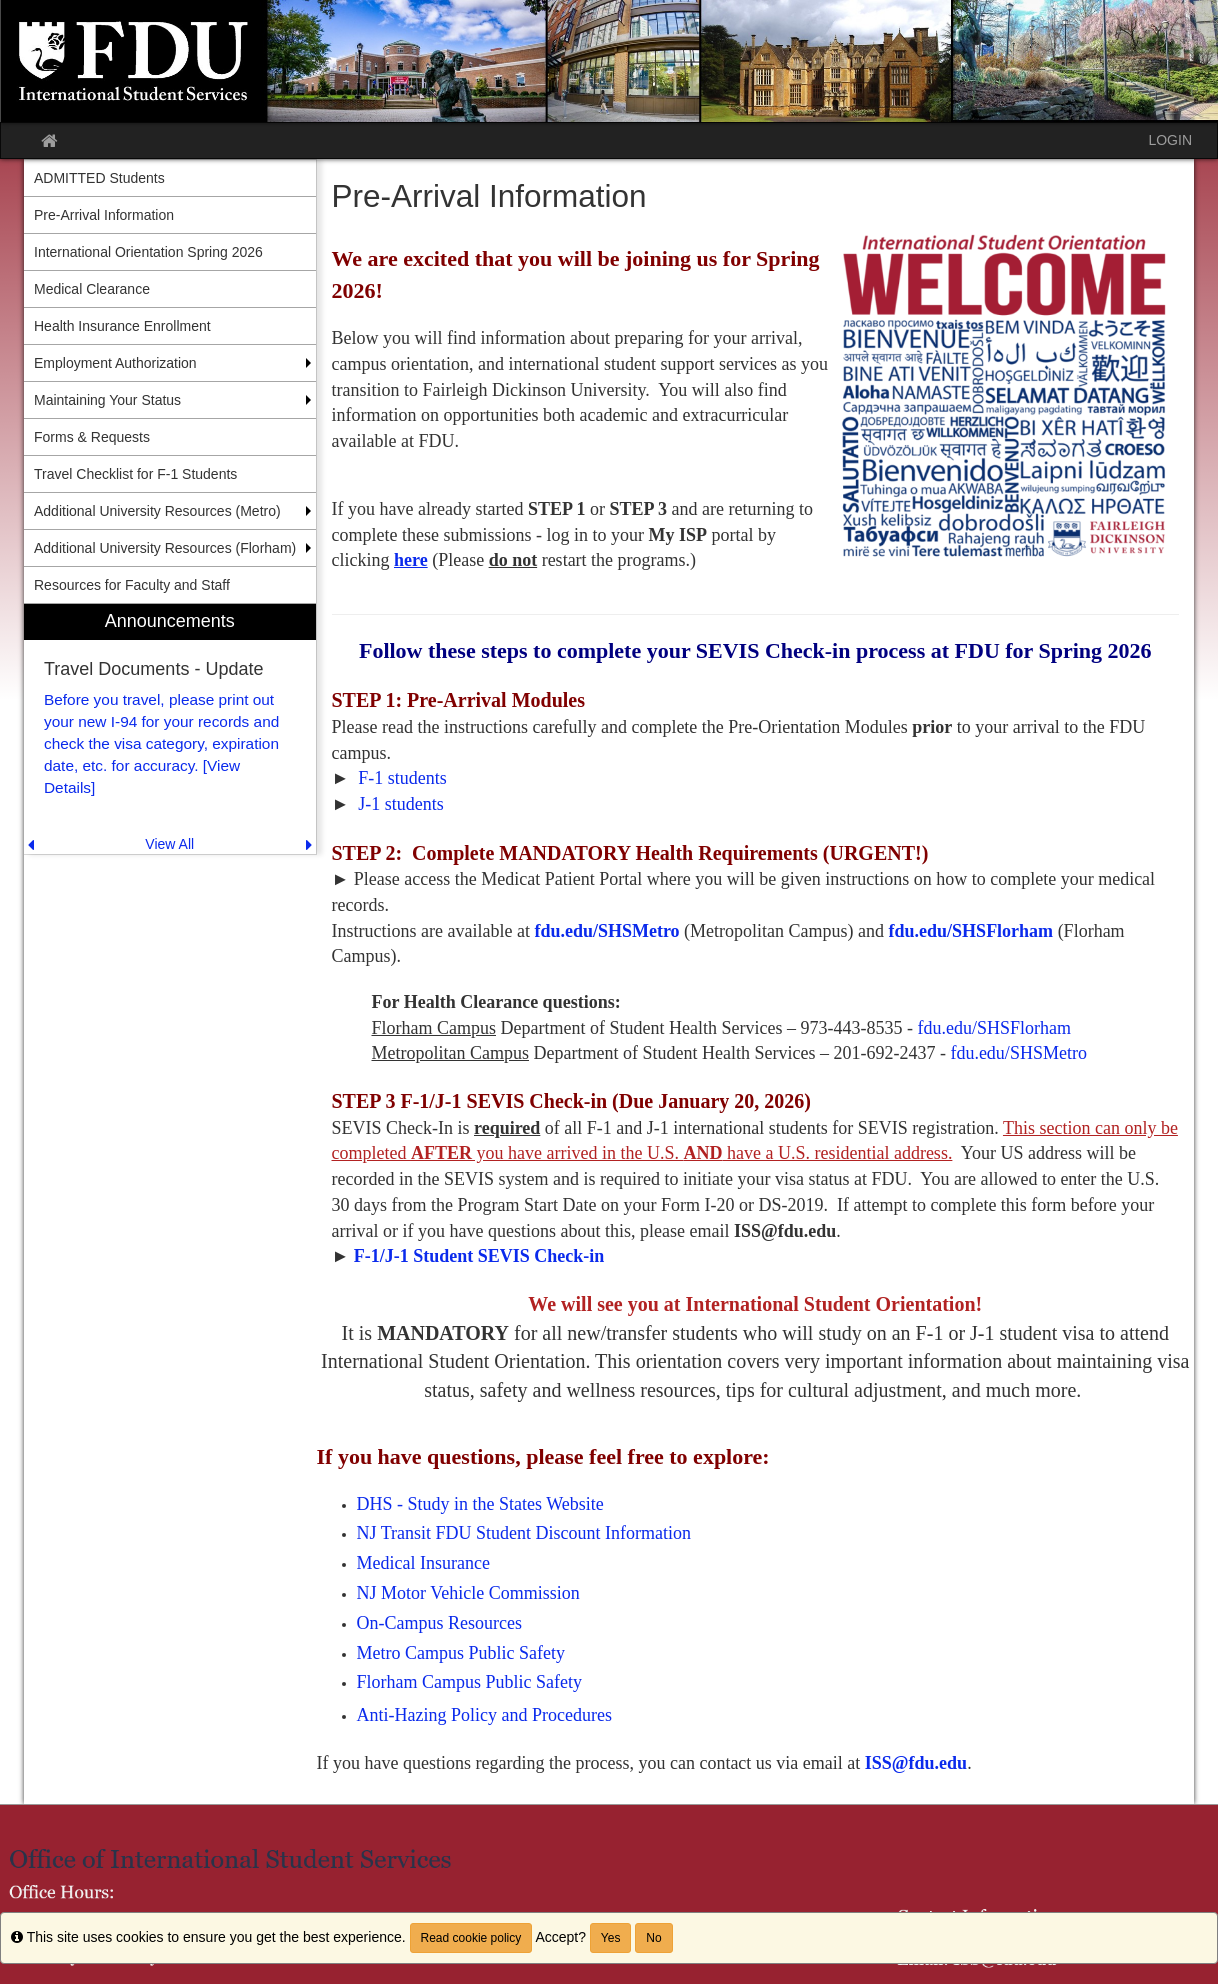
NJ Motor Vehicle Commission (468, 1593)
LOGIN (1170, 140)
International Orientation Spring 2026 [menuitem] (148, 252)
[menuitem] (170, 729)
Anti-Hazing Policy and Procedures (484, 1715)
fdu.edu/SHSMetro (606, 931)
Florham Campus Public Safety (472, 1682)
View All (169, 844)
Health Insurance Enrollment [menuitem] (122, 326)
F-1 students (402, 778)
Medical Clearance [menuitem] (92, 289)
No (653, 1938)
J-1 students (401, 804)
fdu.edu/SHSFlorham (971, 931)
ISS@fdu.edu (916, 1763)
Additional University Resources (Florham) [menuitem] (165, 548)
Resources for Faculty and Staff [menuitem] (132, 585)
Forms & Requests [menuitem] (92, 437)
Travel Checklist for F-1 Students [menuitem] (135, 474)
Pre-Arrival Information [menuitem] (104, 215)
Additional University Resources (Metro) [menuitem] (157, 511)
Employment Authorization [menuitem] (115, 363)
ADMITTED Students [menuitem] (99, 178)
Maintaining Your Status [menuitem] (107, 400)
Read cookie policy (471, 1938)
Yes (611, 1938)
